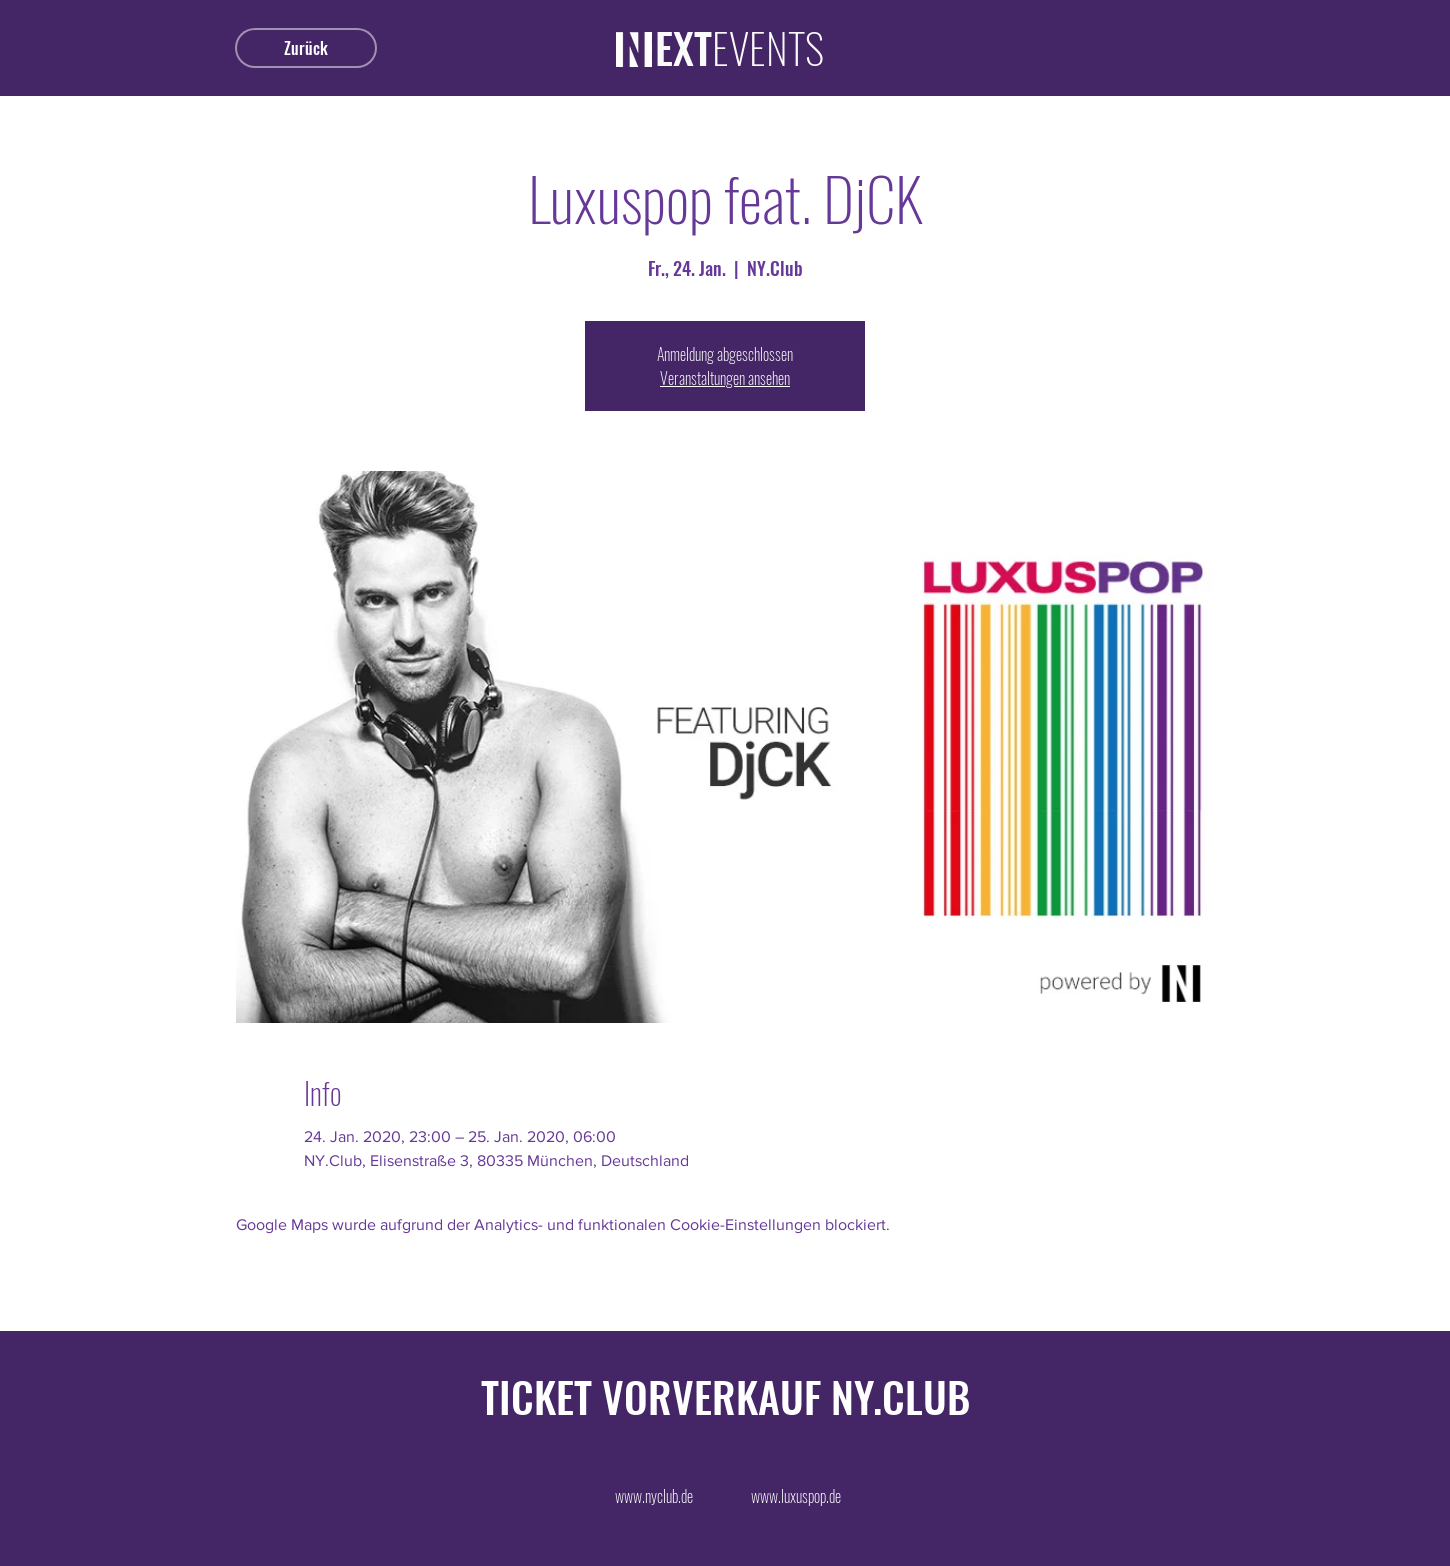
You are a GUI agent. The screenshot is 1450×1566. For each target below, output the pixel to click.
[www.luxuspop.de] (796, 1496)
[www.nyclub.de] (654, 1496)
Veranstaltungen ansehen (725, 378)
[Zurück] (306, 48)
